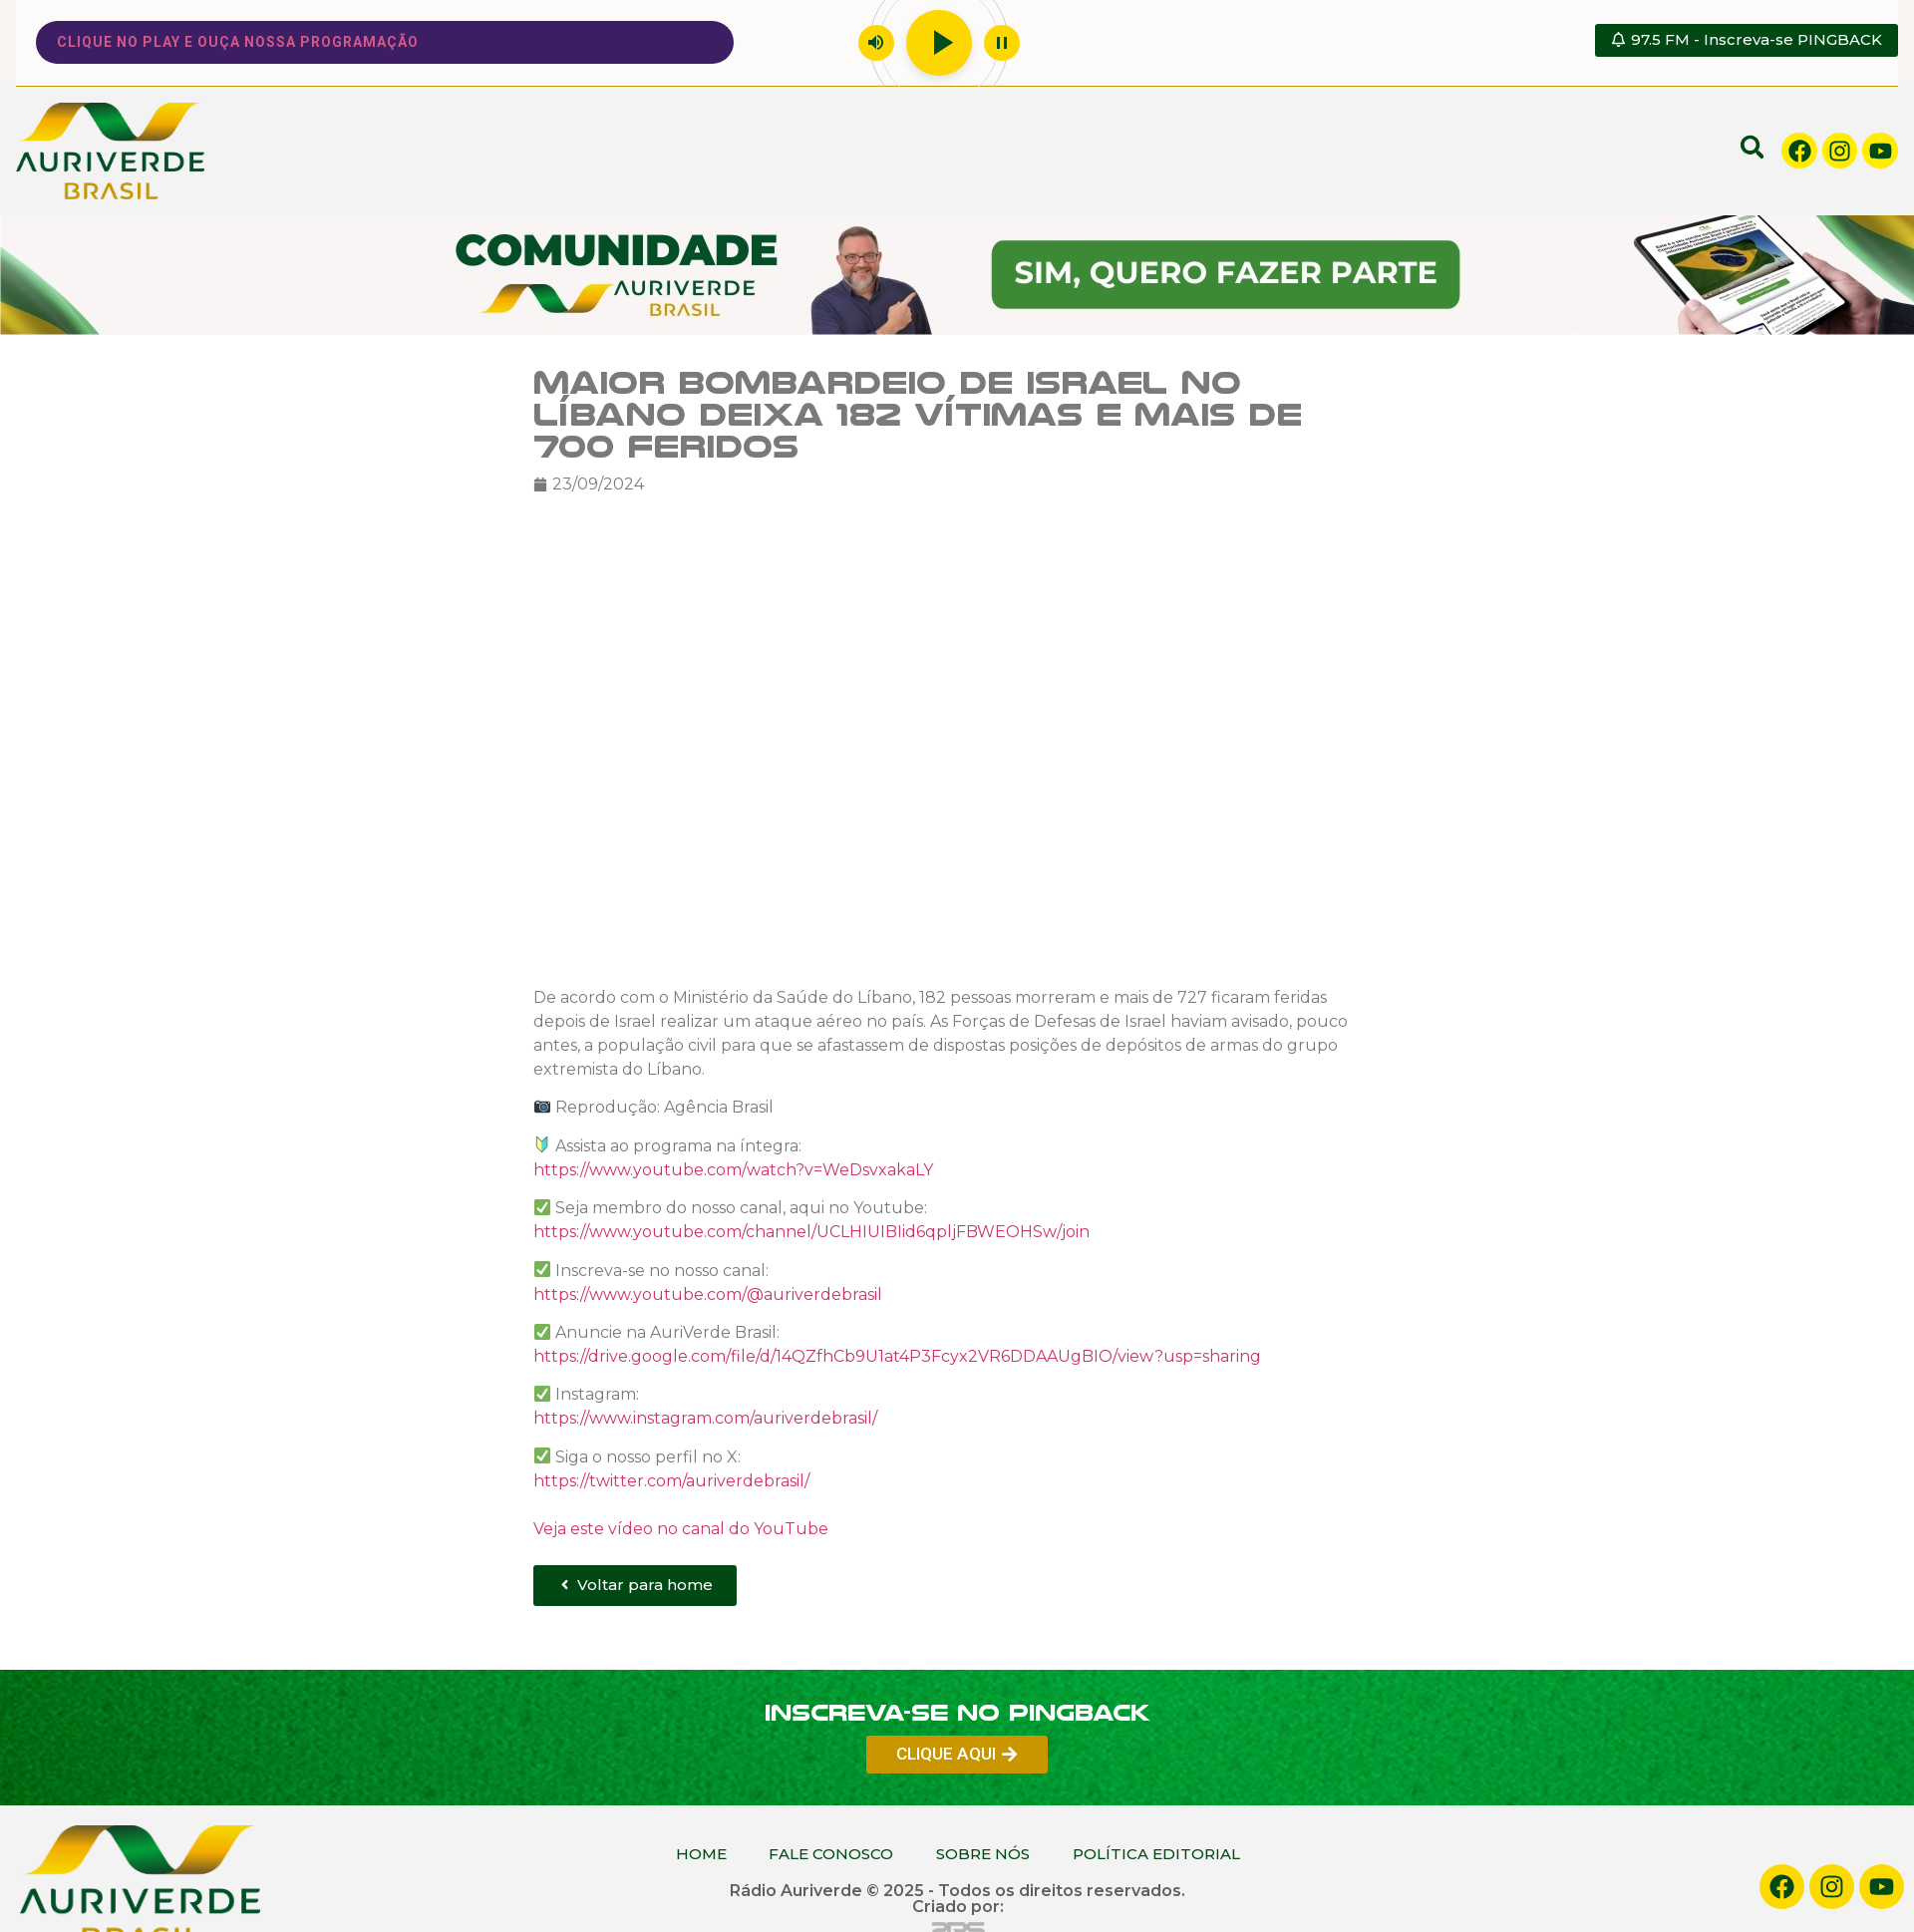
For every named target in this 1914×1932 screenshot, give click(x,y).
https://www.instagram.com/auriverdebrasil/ (705, 1423)
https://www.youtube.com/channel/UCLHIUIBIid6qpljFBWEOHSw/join (811, 1235)
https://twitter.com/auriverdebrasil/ (671, 1484)
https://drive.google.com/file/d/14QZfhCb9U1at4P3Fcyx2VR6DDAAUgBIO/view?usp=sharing (897, 1360)
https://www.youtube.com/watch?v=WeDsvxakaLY (733, 1173)
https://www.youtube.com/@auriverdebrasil (707, 1298)
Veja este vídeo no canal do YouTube (680, 1532)
